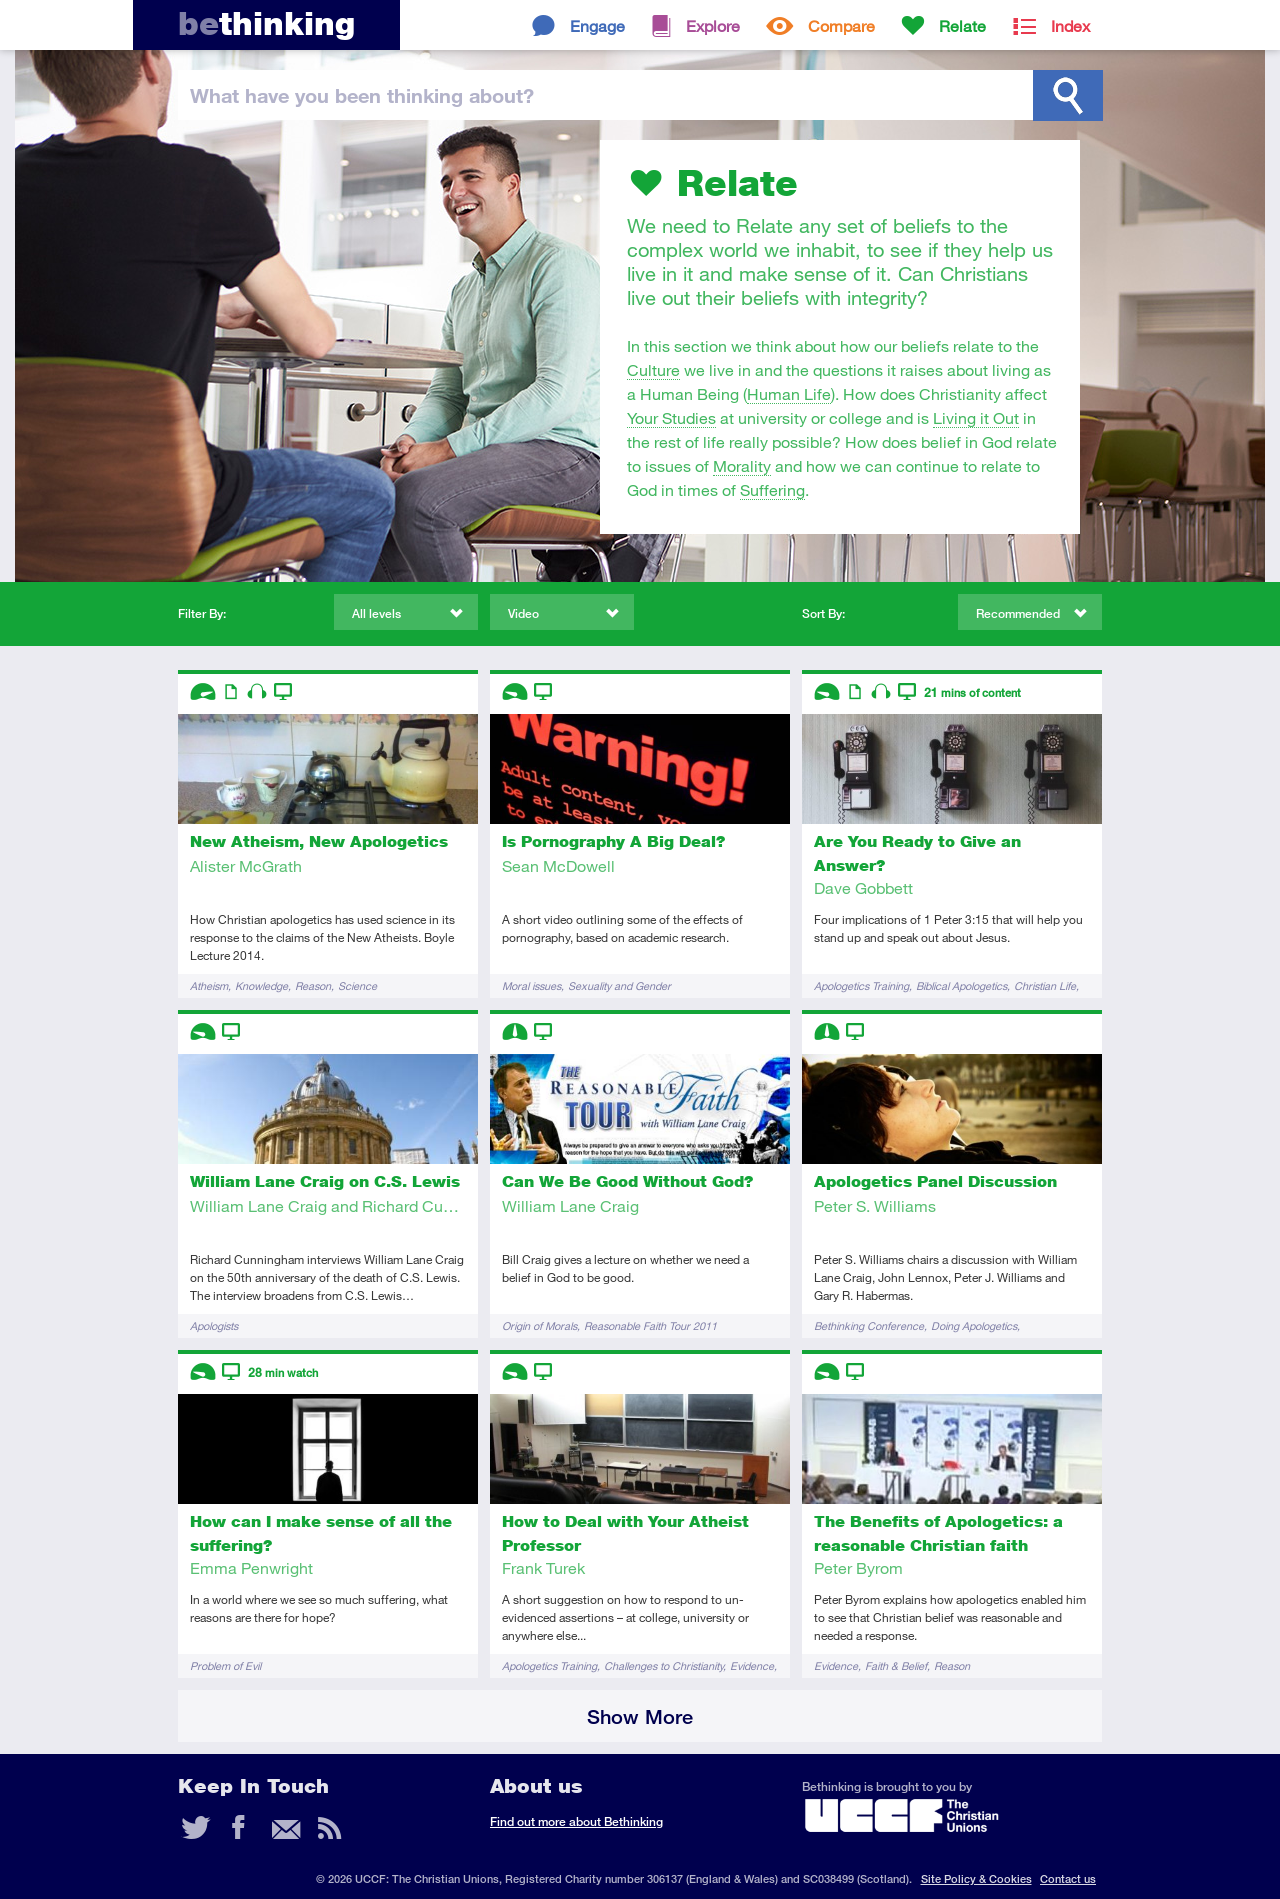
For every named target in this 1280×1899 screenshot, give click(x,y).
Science (357, 985)
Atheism (209, 985)
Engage (597, 25)
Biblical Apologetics (961, 985)
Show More (640, 1716)
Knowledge (261, 985)
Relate (962, 25)
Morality (742, 465)
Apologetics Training (861, 985)
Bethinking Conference (869, 1325)
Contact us (1068, 1878)
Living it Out (976, 417)
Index (1070, 25)
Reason (313, 985)
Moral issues (531, 985)
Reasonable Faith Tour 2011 (650, 1325)
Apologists (214, 1325)
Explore (713, 25)
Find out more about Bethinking (576, 1821)
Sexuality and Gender (619, 985)
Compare (841, 25)
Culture (653, 369)
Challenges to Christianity (663, 1665)
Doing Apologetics (974, 1325)
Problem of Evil (225, 1665)
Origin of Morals (539, 1325)
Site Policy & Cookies (976, 1878)
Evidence (752, 1665)
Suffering (772, 489)
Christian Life (1045, 985)
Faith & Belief (896, 1665)
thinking (266, 23)
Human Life (789, 393)
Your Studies (671, 417)
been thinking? (362, 95)
